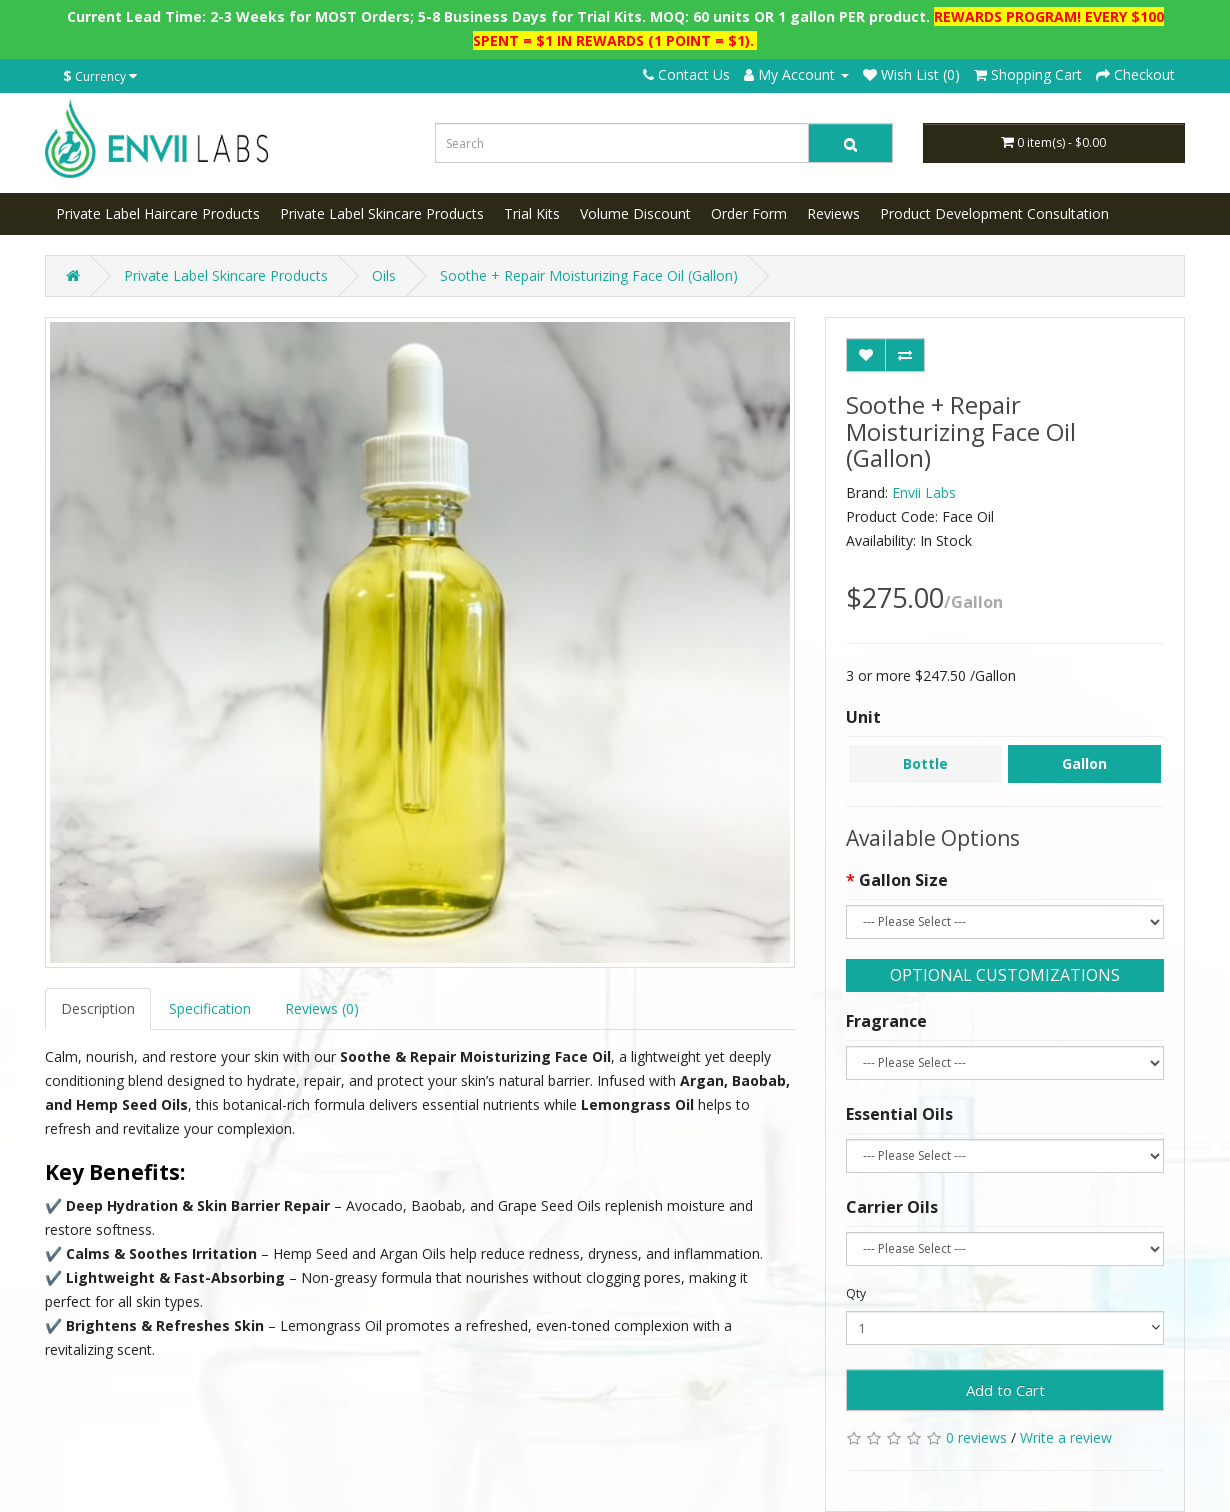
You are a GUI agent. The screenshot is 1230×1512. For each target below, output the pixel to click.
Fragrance (886, 1021)
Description (98, 1008)
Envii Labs (924, 492)
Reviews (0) (322, 1008)
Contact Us (686, 74)
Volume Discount (635, 213)
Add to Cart (1005, 1390)
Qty (856, 1293)
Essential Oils (899, 1114)
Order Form (749, 213)
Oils (384, 275)
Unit (863, 717)
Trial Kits (532, 213)
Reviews (833, 213)
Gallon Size (903, 880)
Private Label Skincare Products (382, 213)
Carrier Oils (892, 1207)
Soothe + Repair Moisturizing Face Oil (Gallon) (589, 275)
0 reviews (976, 1437)
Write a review (1066, 1437)
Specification (210, 1008)
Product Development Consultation (994, 213)
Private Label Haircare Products (158, 213)
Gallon (1084, 763)
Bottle (925, 763)
